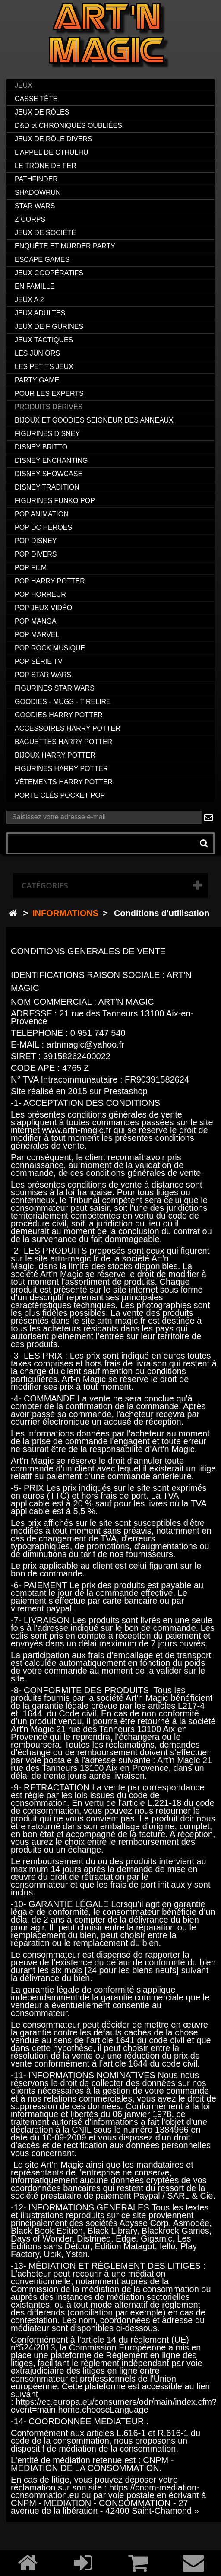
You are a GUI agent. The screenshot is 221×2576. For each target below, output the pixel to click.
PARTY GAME (37, 380)
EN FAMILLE (34, 286)
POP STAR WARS (43, 674)
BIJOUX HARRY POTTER (55, 755)
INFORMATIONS (65, 913)
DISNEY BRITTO (41, 447)
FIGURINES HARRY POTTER (61, 768)
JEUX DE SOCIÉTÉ (45, 232)
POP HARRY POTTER (50, 581)
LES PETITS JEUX (44, 366)
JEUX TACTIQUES (44, 340)
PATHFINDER (36, 179)
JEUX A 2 (29, 299)
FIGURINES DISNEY (47, 433)
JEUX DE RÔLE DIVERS (53, 139)
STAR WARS (35, 206)
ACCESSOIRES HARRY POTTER (67, 728)
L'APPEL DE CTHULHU (51, 152)
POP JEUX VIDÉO (43, 607)
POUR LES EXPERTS (49, 393)
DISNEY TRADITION (47, 487)
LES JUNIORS (37, 353)
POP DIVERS (36, 554)
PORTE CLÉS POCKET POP (60, 795)
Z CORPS (30, 219)
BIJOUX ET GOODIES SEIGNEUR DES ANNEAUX (94, 420)
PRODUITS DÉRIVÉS (48, 407)
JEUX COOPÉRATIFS (49, 273)
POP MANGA (36, 621)
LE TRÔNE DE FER (45, 165)
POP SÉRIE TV (39, 661)
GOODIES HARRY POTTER (59, 715)
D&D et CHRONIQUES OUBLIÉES (68, 125)
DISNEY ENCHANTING (51, 460)
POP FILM (31, 567)
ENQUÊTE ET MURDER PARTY (65, 246)
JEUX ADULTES (40, 313)
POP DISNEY (36, 540)
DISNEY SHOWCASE (48, 474)
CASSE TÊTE (36, 98)
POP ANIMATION (42, 514)
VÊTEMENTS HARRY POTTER (64, 782)
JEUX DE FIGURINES (49, 326)
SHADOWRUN (38, 192)
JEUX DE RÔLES (42, 112)
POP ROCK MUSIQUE (50, 648)
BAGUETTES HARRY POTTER (63, 741)
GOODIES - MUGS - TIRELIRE (63, 701)
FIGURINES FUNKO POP (55, 500)
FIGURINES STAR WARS (55, 688)
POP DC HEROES (43, 527)
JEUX (23, 85)
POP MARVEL (37, 634)
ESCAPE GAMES (42, 259)
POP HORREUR (40, 594)
